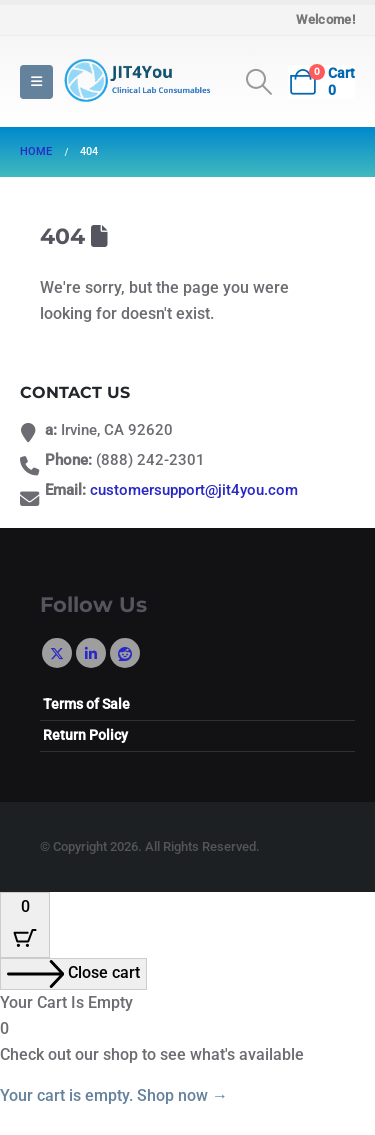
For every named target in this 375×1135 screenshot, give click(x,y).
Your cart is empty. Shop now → (114, 1095)
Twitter (57, 653)
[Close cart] (73, 974)
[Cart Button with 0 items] (25, 925)
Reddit (125, 653)
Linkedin (91, 653)
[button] (36, 82)
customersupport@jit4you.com (194, 490)
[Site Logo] (135, 81)
